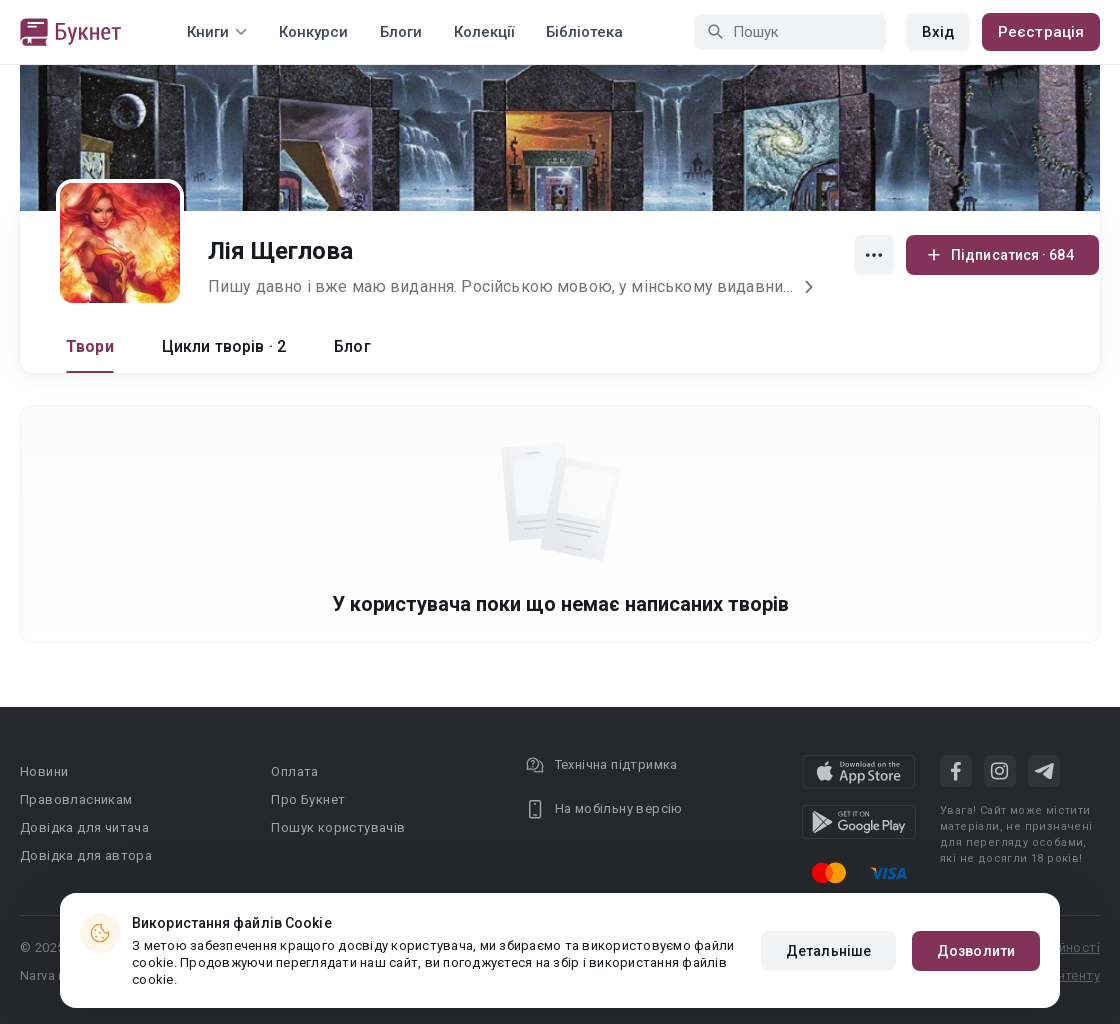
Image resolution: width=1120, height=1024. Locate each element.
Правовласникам (76, 799)
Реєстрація (1041, 32)
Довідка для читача (84, 827)
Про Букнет (308, 799)
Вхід (938, 32)
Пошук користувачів (338, 827)
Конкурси (313, 32)
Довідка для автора (86, 855)
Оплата (294, 771)
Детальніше (828, 951)
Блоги (401, 32)
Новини (44, 771)
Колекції (484, 32)
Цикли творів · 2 (224, 346)
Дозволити (976, 951)
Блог (352, 346)
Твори (90, 346)
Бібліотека (584, 32)
